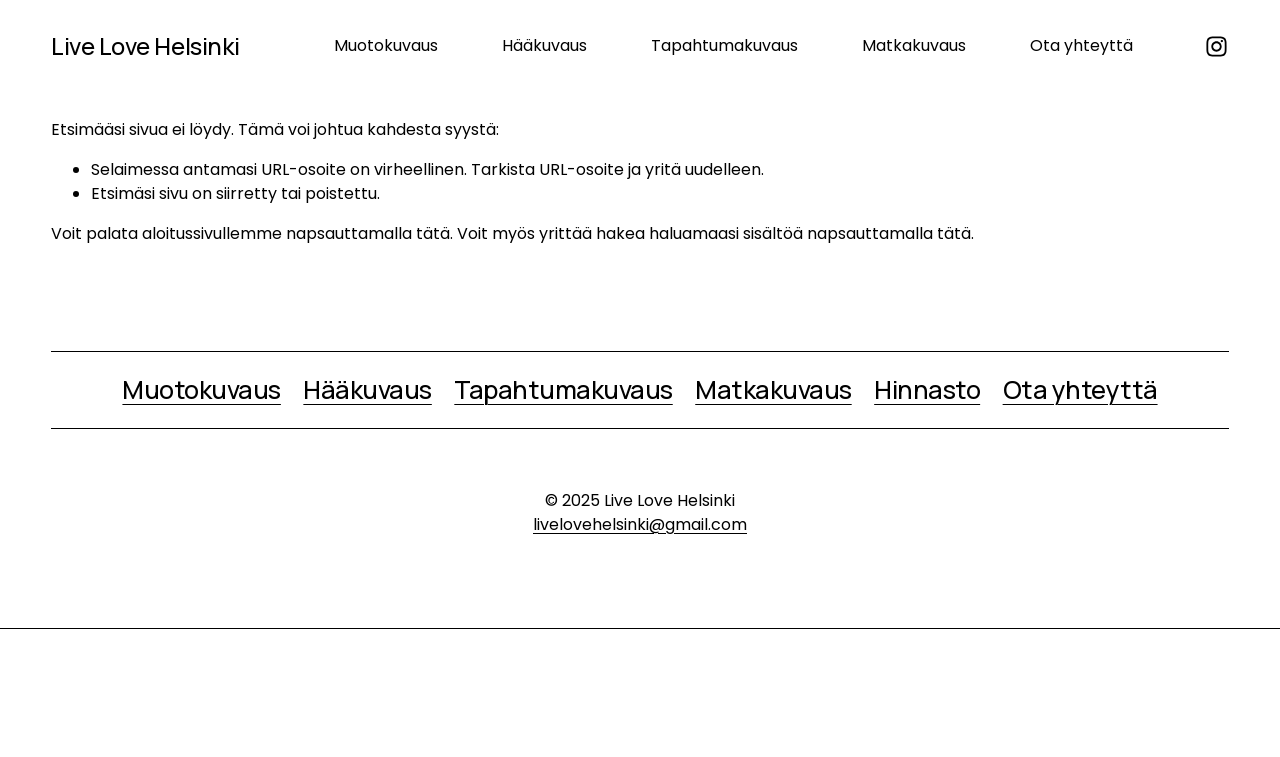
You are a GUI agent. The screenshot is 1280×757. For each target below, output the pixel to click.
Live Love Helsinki (145, 46)
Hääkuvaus (544, 45)
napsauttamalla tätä (368, 233)
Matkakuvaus (914, 45)
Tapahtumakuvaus (724, 45)
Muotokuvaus (386, 45)
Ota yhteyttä (1081, 45)
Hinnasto (927, 390)
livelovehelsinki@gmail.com (640, 524)
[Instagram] (1216, 46)
